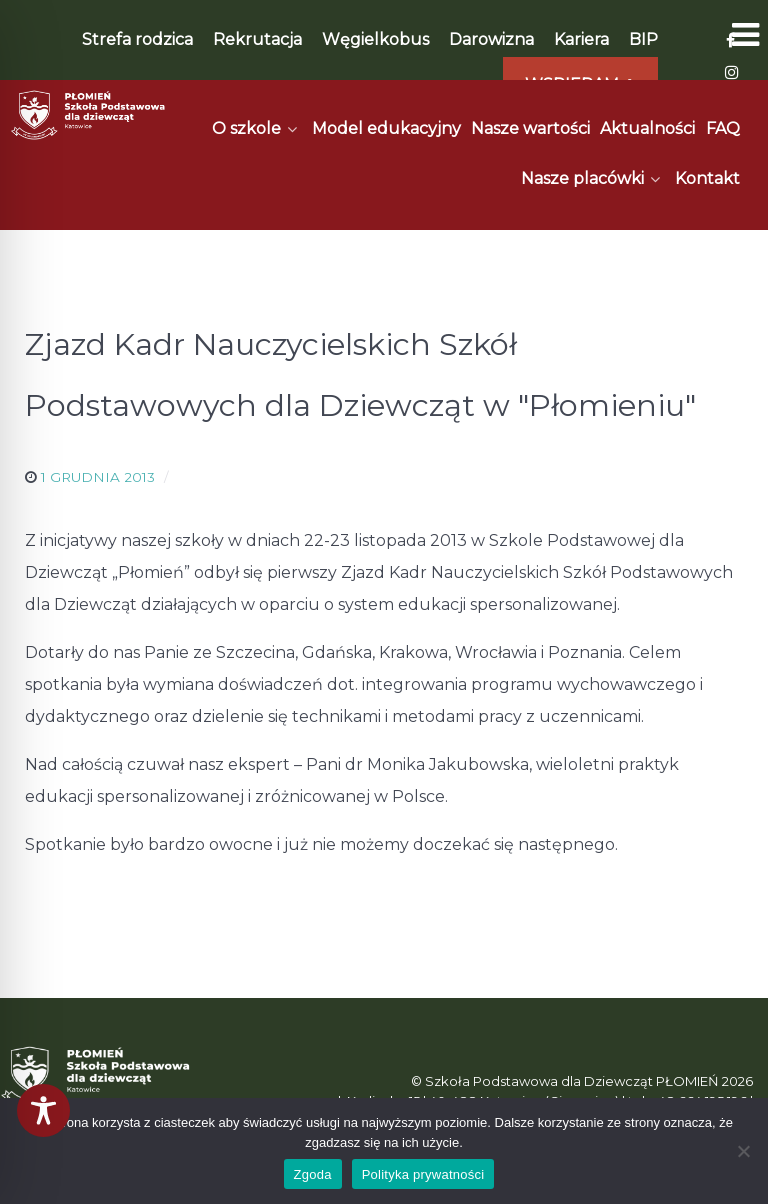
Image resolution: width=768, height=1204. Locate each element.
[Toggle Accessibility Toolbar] (43, 1110)
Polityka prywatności (423, 1174)
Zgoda (313, 1174)
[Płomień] (88, 115)
